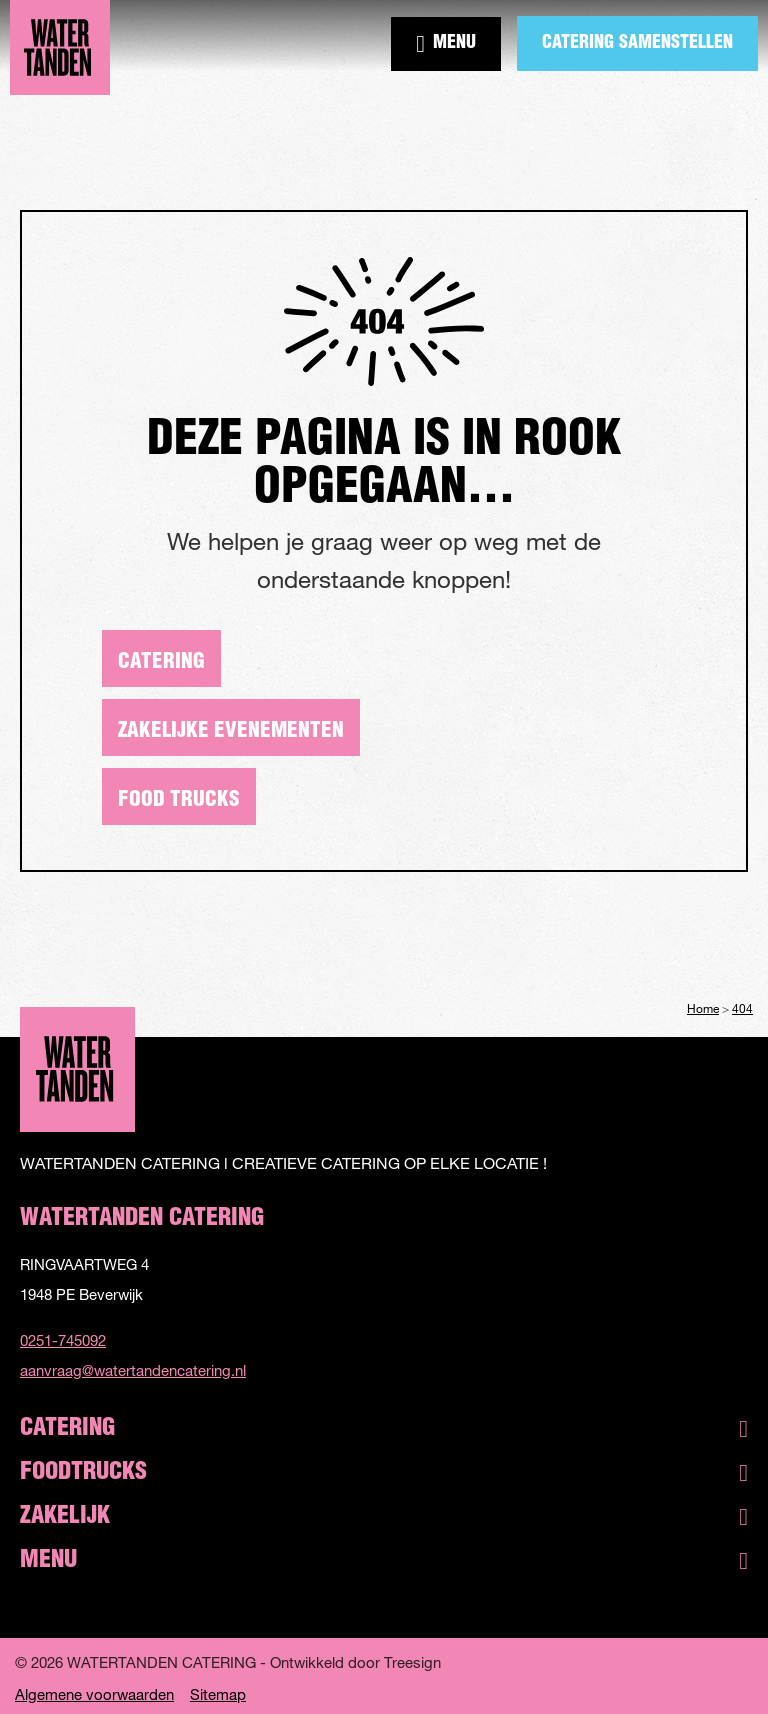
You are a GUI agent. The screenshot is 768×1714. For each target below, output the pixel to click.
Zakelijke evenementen (231, 731)
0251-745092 (63, 1340)
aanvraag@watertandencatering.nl (133, 1370)
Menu (446, 44)
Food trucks (179, 800)
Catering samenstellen (637, 43)
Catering (161, 662)
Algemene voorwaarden (94, 1694)
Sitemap (218, 1694)
